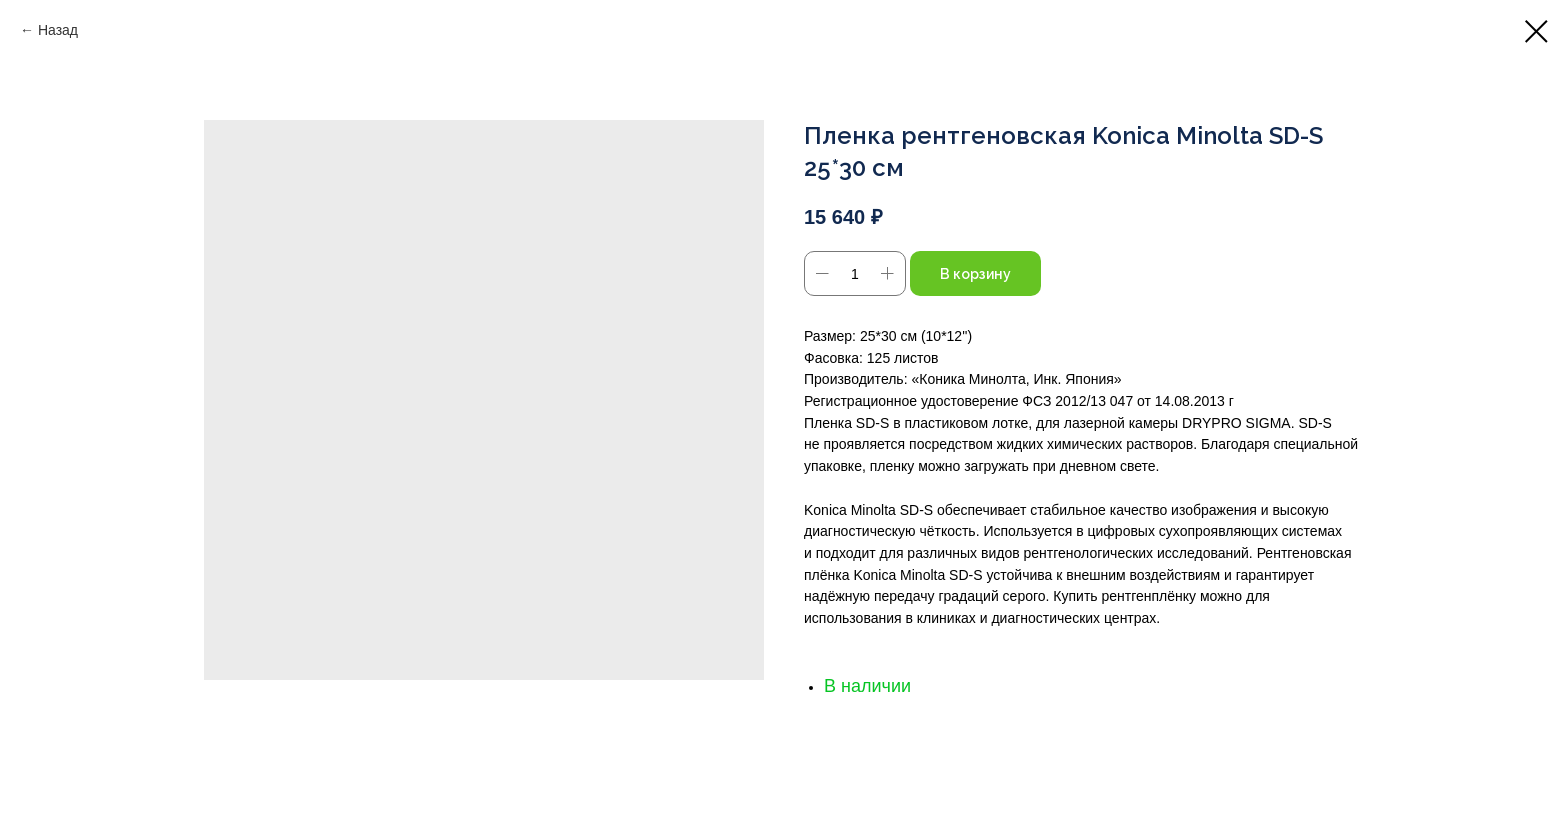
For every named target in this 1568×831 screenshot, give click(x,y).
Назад (58, 30)
